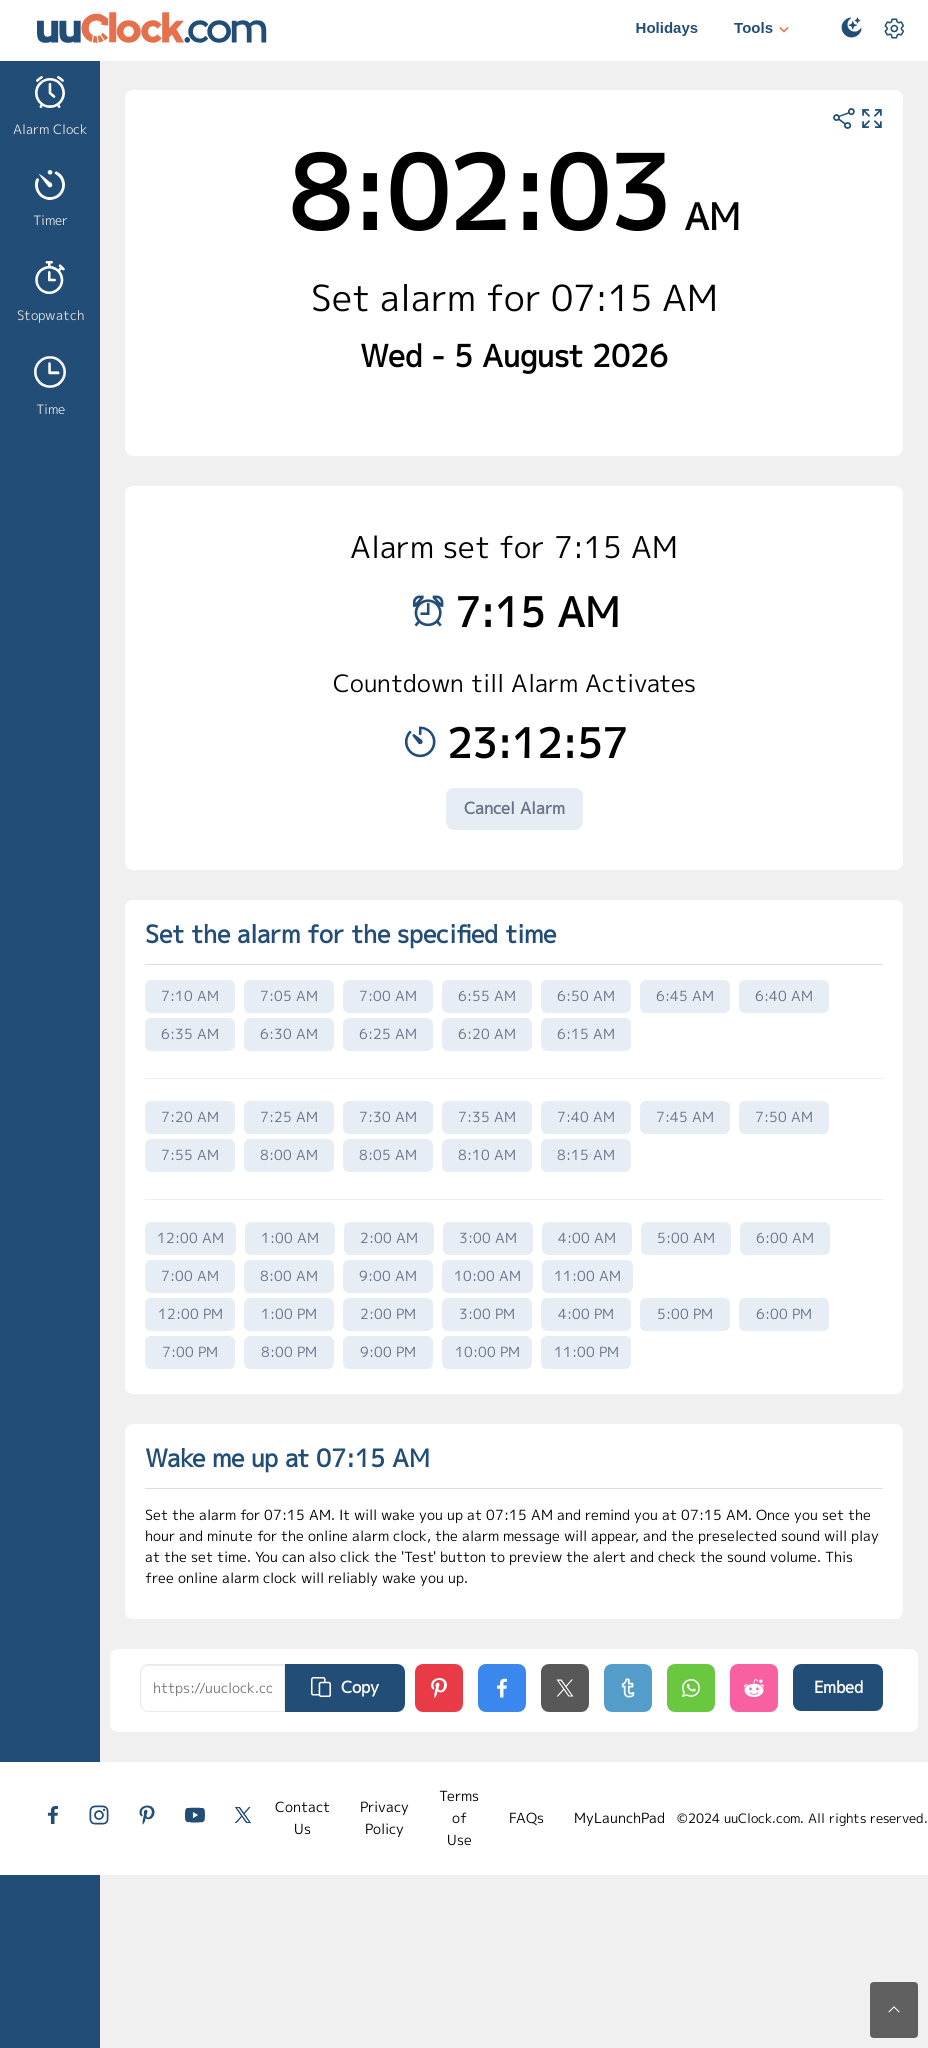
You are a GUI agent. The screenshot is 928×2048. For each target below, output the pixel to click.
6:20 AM (487, 1033)
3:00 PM (487, 1313)
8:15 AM (586, 1154)
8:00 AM (289, 1154)
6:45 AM (685, 995)
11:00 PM (586, 1351)
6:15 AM (586, 1033)
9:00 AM (388, 1275)
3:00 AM (488, 1237)
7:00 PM (190, 1351)
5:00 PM (685, 1313)
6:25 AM (388, 1033)
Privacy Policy (384, 1817)
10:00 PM (487, 1351)
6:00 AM (785, 1237)
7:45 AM (685, 1116)
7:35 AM (487, 1116)
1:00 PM (289, 1313)
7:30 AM (388, 1116)
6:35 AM (190, 1033)
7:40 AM (586, 1116)
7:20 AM (190, 1116)
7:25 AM (289, 1116)
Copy (345, 1687)
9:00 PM (388, 1351)
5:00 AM (686, 1237)
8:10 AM (487, 1154)
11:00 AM (587, 1275)
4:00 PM (586, 1313)
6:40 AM (784, 995)
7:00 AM (388, 995)
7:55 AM (190, 1154)
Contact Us (302, 1817)
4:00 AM (587, 1237)
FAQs (526, 1817)
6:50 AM (586, 995)
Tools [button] (764, 29)
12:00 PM (190, 1313)
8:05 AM (388, 1154)
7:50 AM (784, 1116)
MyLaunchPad (619, 1817)
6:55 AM (487, 995)
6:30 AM (289, 1033)
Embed (838, 1687)
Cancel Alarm (514, 808)
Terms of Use (459, 1818)
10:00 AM (487, 1275)
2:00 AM (389, 1237)
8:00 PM (289, 1351)
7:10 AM (190, 995)
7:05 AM (289, 995)
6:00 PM (784, 1313)
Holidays (667, 27)
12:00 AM (190, 1237)
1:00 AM (290, 1237)
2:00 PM (388, 1313)
